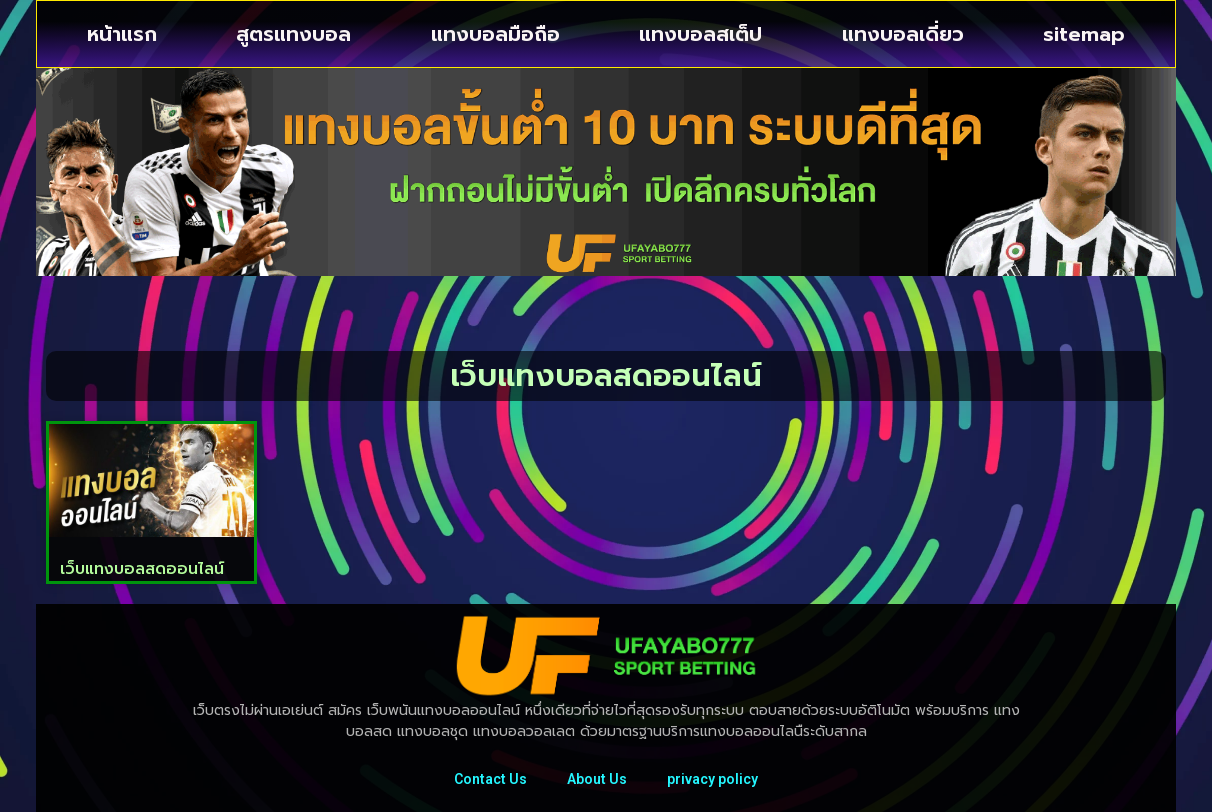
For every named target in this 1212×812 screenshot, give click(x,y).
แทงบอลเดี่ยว (903, 34)
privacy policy (712, 779)
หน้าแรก (122, 34)
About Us (597, 779)
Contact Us (490, 779)
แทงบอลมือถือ (495, 34)
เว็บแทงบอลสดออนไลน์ (142, 569)
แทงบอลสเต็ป (700, 34)
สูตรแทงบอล (293, 34)
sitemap (1084, 34)
